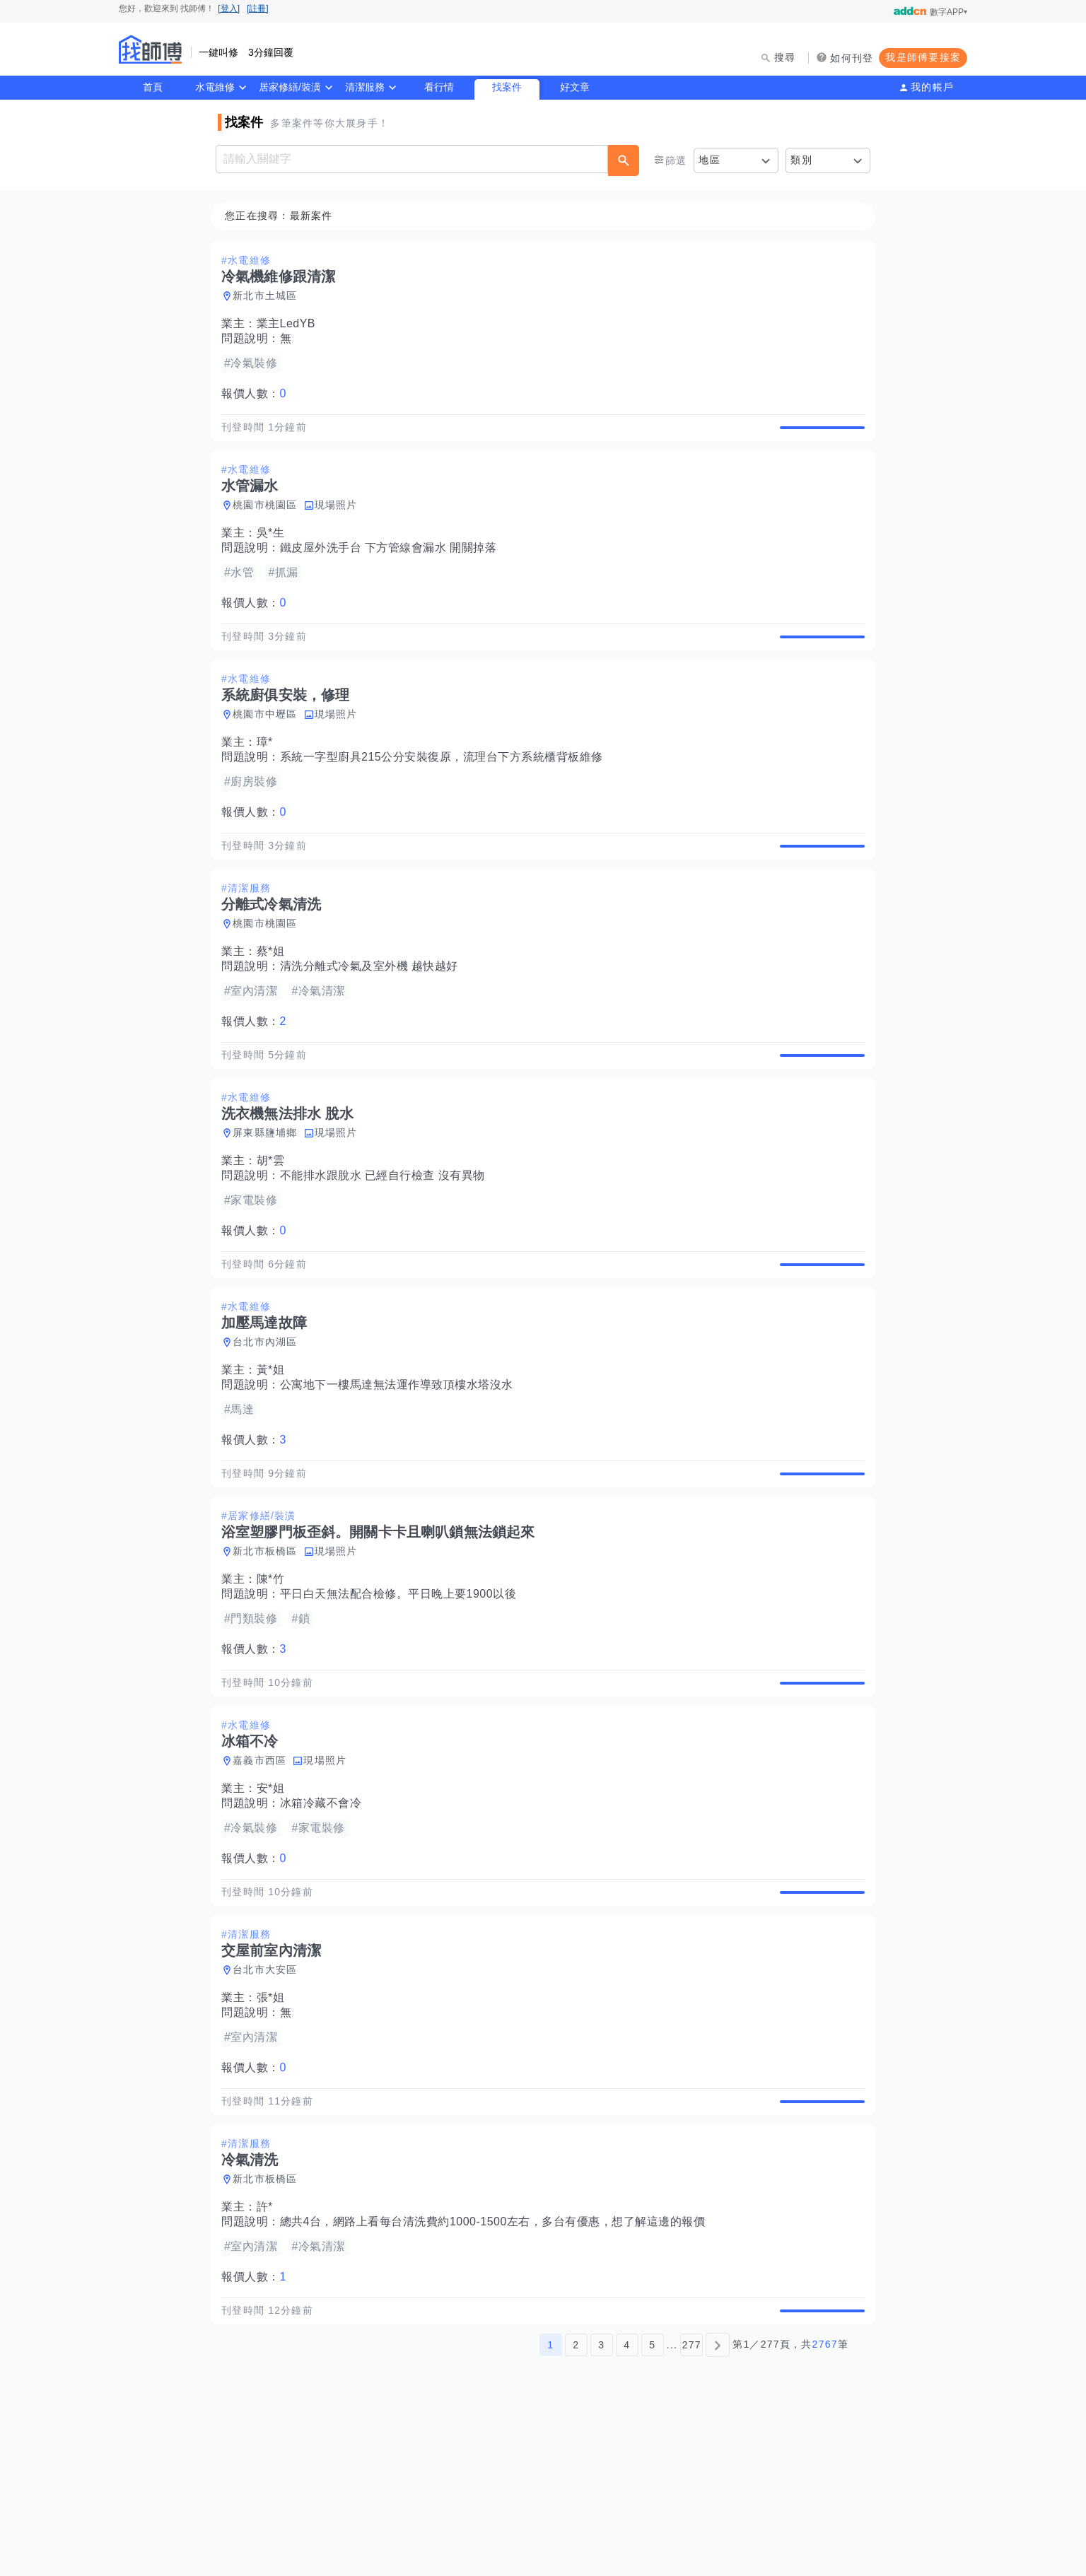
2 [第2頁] (576, 2507)
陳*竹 (275, 1677)
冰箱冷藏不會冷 (325, 1917)
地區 (709, 159)
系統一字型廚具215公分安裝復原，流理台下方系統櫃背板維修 (445, 790)
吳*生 (275, 550)
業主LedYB (290, 324)
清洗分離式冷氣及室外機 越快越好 (373, 1015)
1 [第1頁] (550, 2507)
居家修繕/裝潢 (290, 87)
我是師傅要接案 (923, 57)
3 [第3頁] (601, 2507)
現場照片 (340, 521)
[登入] (229, 8)
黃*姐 (275, 1452)
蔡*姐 (275, 1001)
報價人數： (258, 394)
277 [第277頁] (691, 2507)
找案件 (507, 87)
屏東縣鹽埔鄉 (269, 1198)
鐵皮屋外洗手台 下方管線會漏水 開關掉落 (392, 564)
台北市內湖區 (269, 1423)
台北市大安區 (269, 2100)
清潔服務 (365, 87)
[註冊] (258, 8)
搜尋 (785, 57)
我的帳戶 (932, 87)
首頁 (153, 87)
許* (269, 2354)
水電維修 (215, 87)
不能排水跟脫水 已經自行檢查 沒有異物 (386, 1241)
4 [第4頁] (627, 2507)
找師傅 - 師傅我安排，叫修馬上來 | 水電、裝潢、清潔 (150, 49)
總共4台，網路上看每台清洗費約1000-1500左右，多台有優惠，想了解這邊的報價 (497, 2369)
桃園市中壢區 (269, 747)
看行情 (439, 87)
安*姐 (275, 1903)
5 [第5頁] (652, 2507)
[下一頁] (718, 2507)
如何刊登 (851, 58)
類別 (801, 159)
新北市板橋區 (269, 1649)
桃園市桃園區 (269, 521)
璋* (269, 775)
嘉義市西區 (264, 1874)
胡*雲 (275, 1226)
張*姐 (275, 2128)
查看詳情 (818, 435)
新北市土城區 (269, 296)
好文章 (575, 87)
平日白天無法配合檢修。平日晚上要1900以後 (402, 1692)
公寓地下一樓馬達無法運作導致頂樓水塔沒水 (401, 1466)
